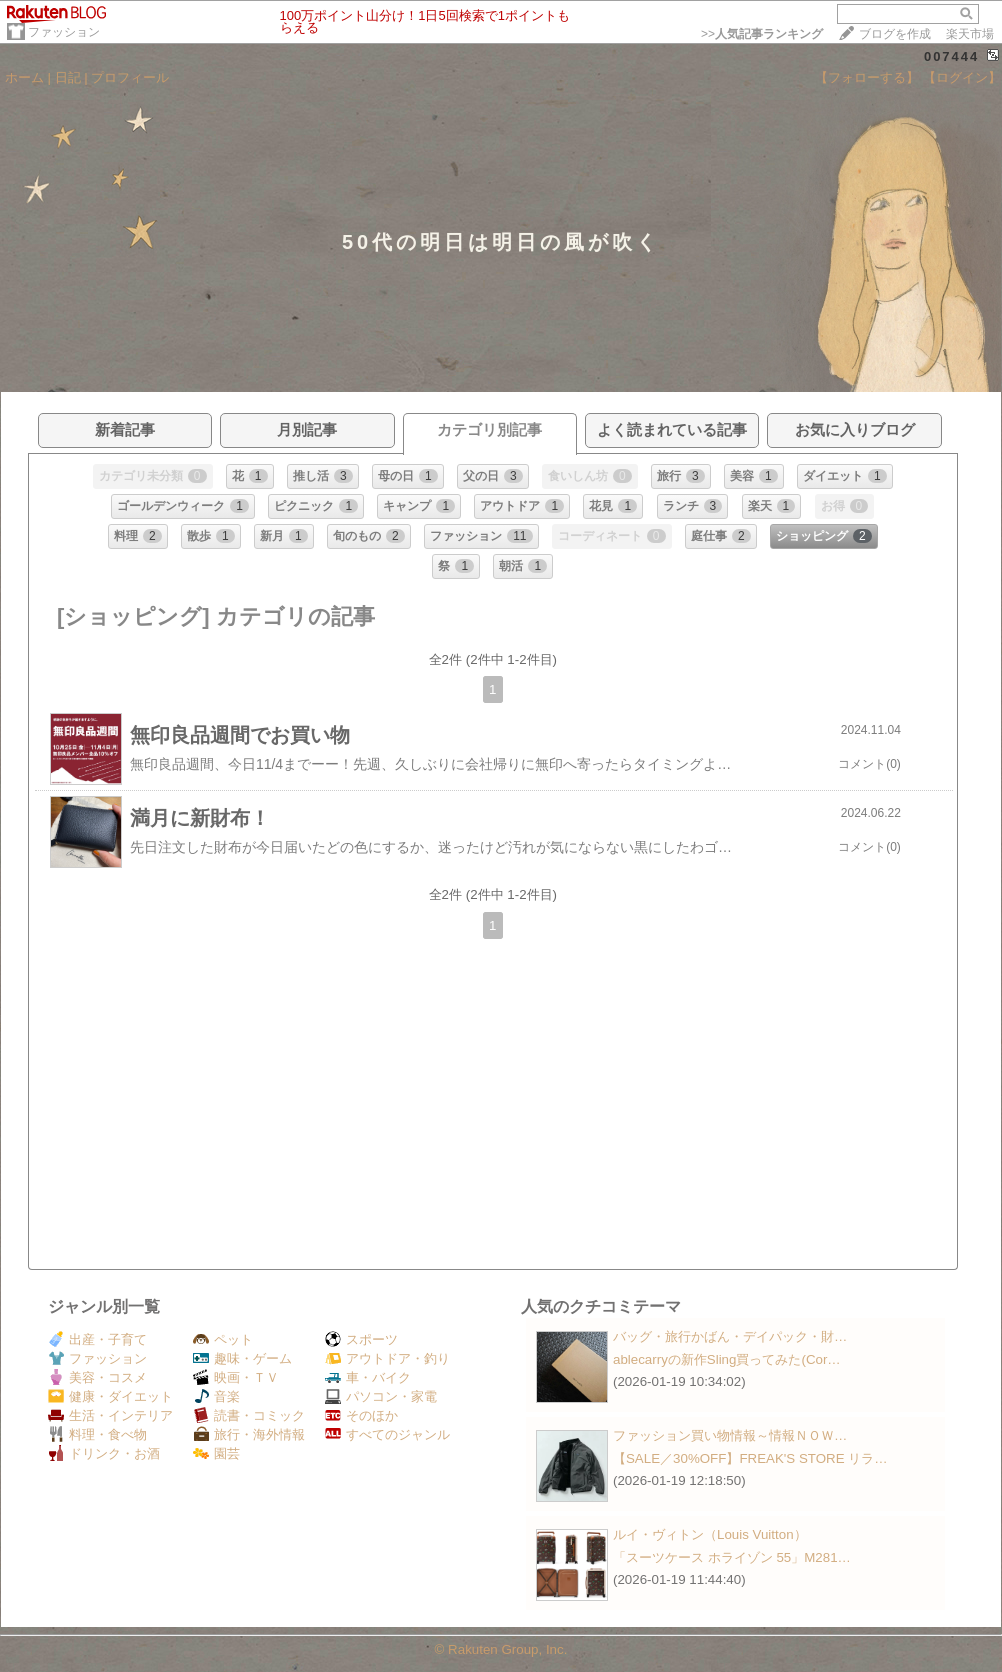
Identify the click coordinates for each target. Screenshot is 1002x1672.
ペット (223, 1339)
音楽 (216, 1396)
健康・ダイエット (110, 1396)
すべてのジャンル (387, 1434)
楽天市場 (970, 34)
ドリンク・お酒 (104, 1453)
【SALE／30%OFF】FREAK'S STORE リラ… (750, 1458)
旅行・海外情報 (249, 1434)
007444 (951, 56)
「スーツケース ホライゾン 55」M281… (732, 1557)
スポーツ (361, 1339)
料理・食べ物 (97, 1434)
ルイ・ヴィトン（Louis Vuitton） (710, 1534)
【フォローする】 (867, 77)
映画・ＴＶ (236, 1377)
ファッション (64, 32)
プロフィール (130, 77)
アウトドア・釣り (387, 1358)
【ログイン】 (962, 77)
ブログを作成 (895, 34)
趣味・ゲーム (242, 1358)
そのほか (361, 1415)
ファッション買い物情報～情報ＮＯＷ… (730, 1435)
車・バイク (368, 1377)
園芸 (216, 1453)
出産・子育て (97, 1339)
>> (762, 34)
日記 (68, 77)
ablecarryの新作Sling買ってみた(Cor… (727, 1359)
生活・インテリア (110, 1415)
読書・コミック (249, 1415)
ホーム (24, 77)
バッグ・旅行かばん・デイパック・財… (730, 1336)
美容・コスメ (97, 1377)
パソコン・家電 (381, 1396)
